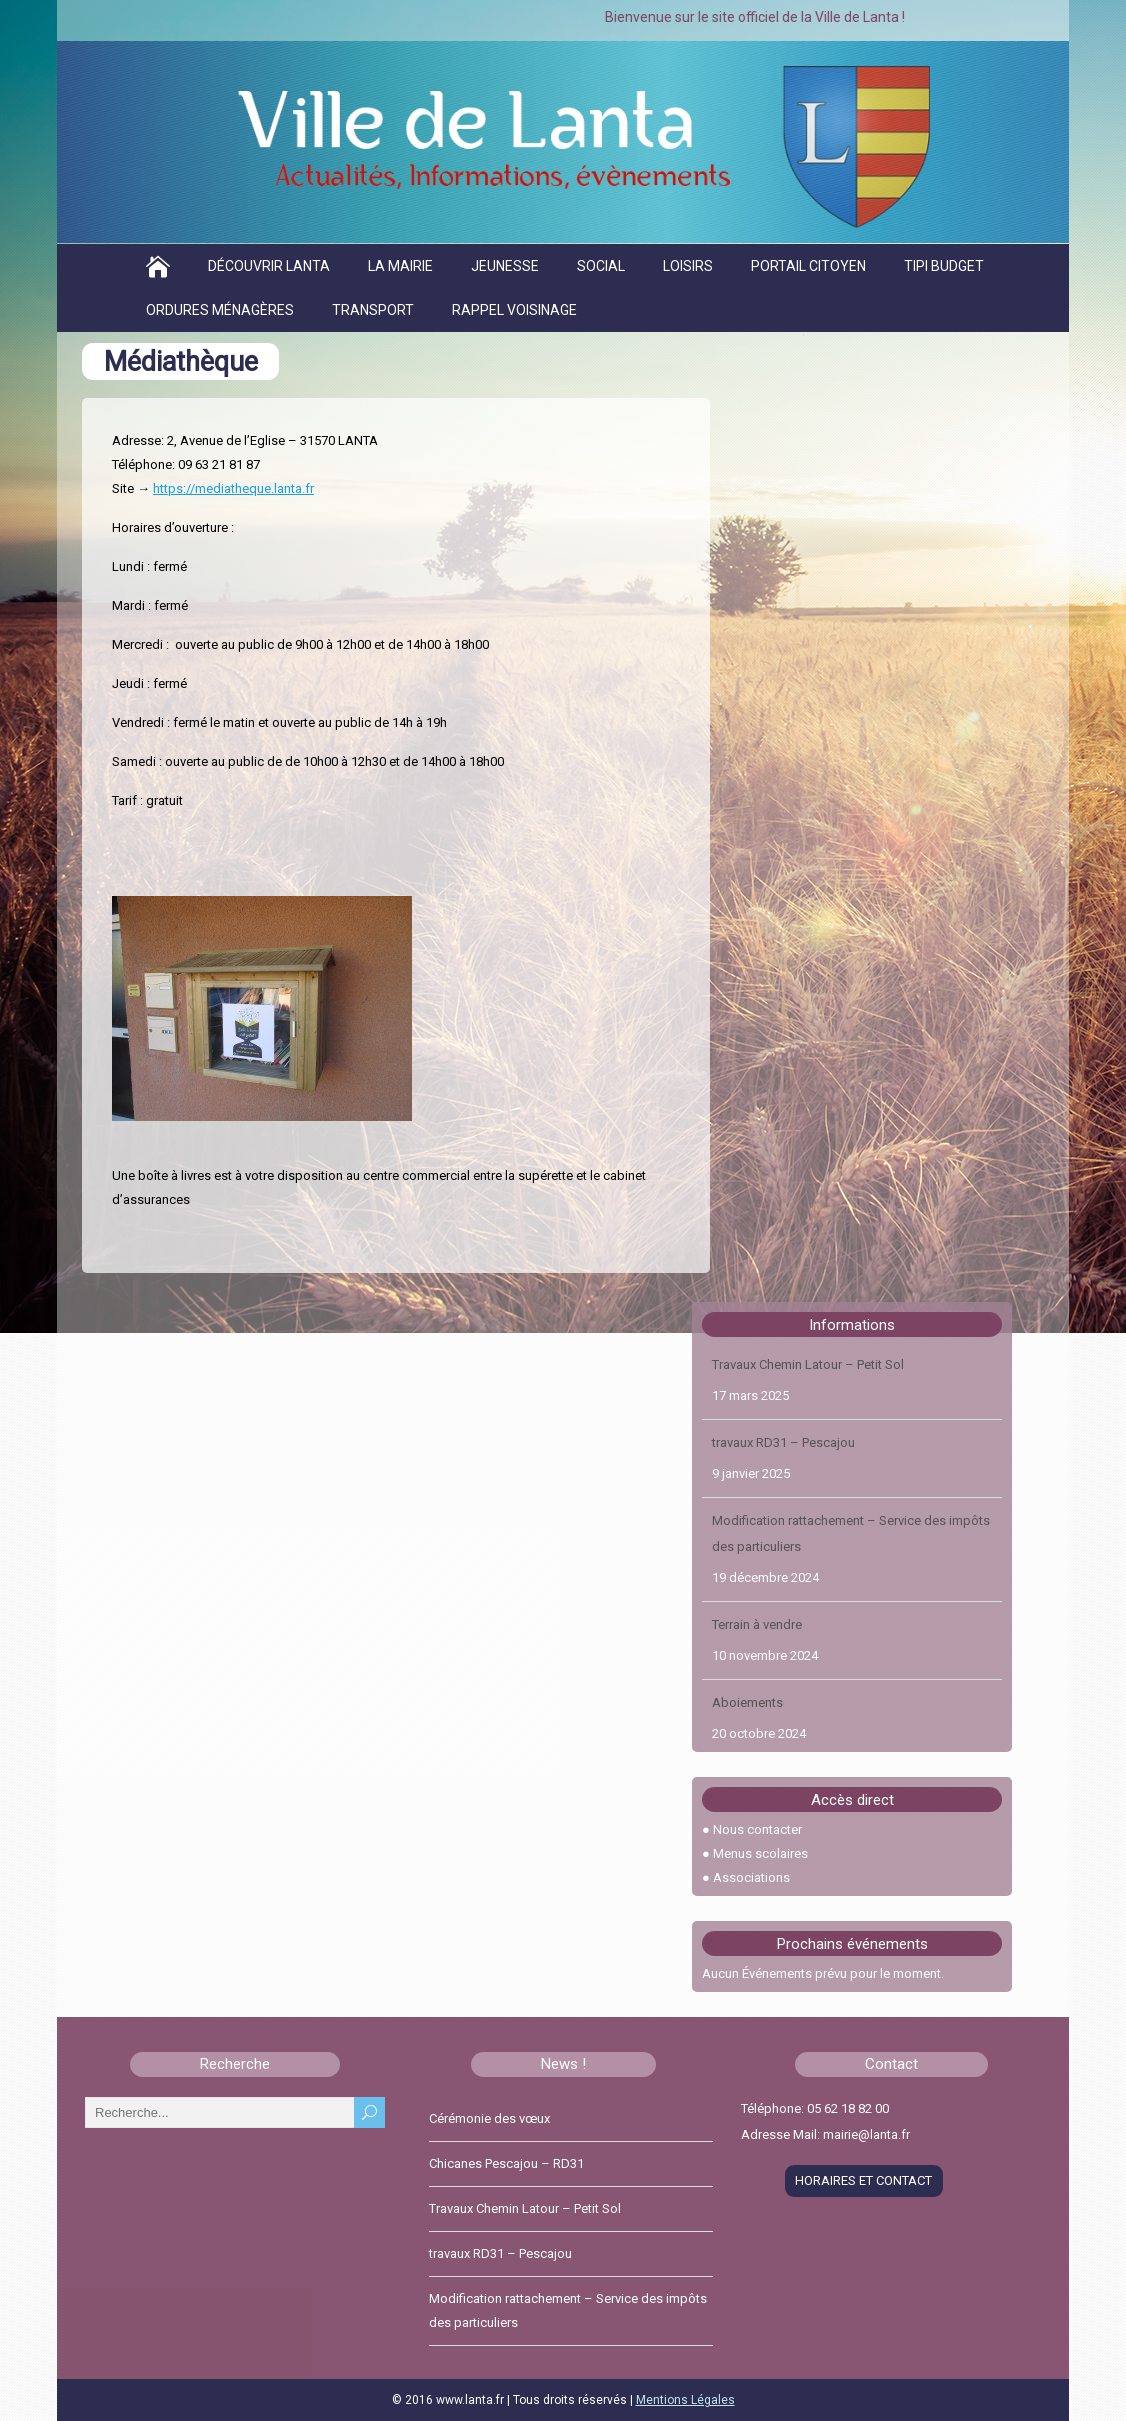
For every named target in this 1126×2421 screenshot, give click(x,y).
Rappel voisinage (514, 310)
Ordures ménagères (220, 310)
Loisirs (688, 266)
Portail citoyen (808, 266)
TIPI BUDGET (944, 266)
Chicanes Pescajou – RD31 (506, 2163)
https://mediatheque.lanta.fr (233, 488)
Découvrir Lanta (269, 266)
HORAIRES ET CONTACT (863, 2180)
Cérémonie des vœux (489, 2118)
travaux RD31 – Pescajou (783, 1442)
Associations (751, 1877)
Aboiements (747, 1702)
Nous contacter (757, 1829)
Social (601, 266)
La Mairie (400, 266)
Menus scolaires (760, 1853)
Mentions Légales (685, 2400)
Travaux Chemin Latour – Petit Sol (808, 1364)
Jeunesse (505, 266)
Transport (373, 310)
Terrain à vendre (757, 1624)
